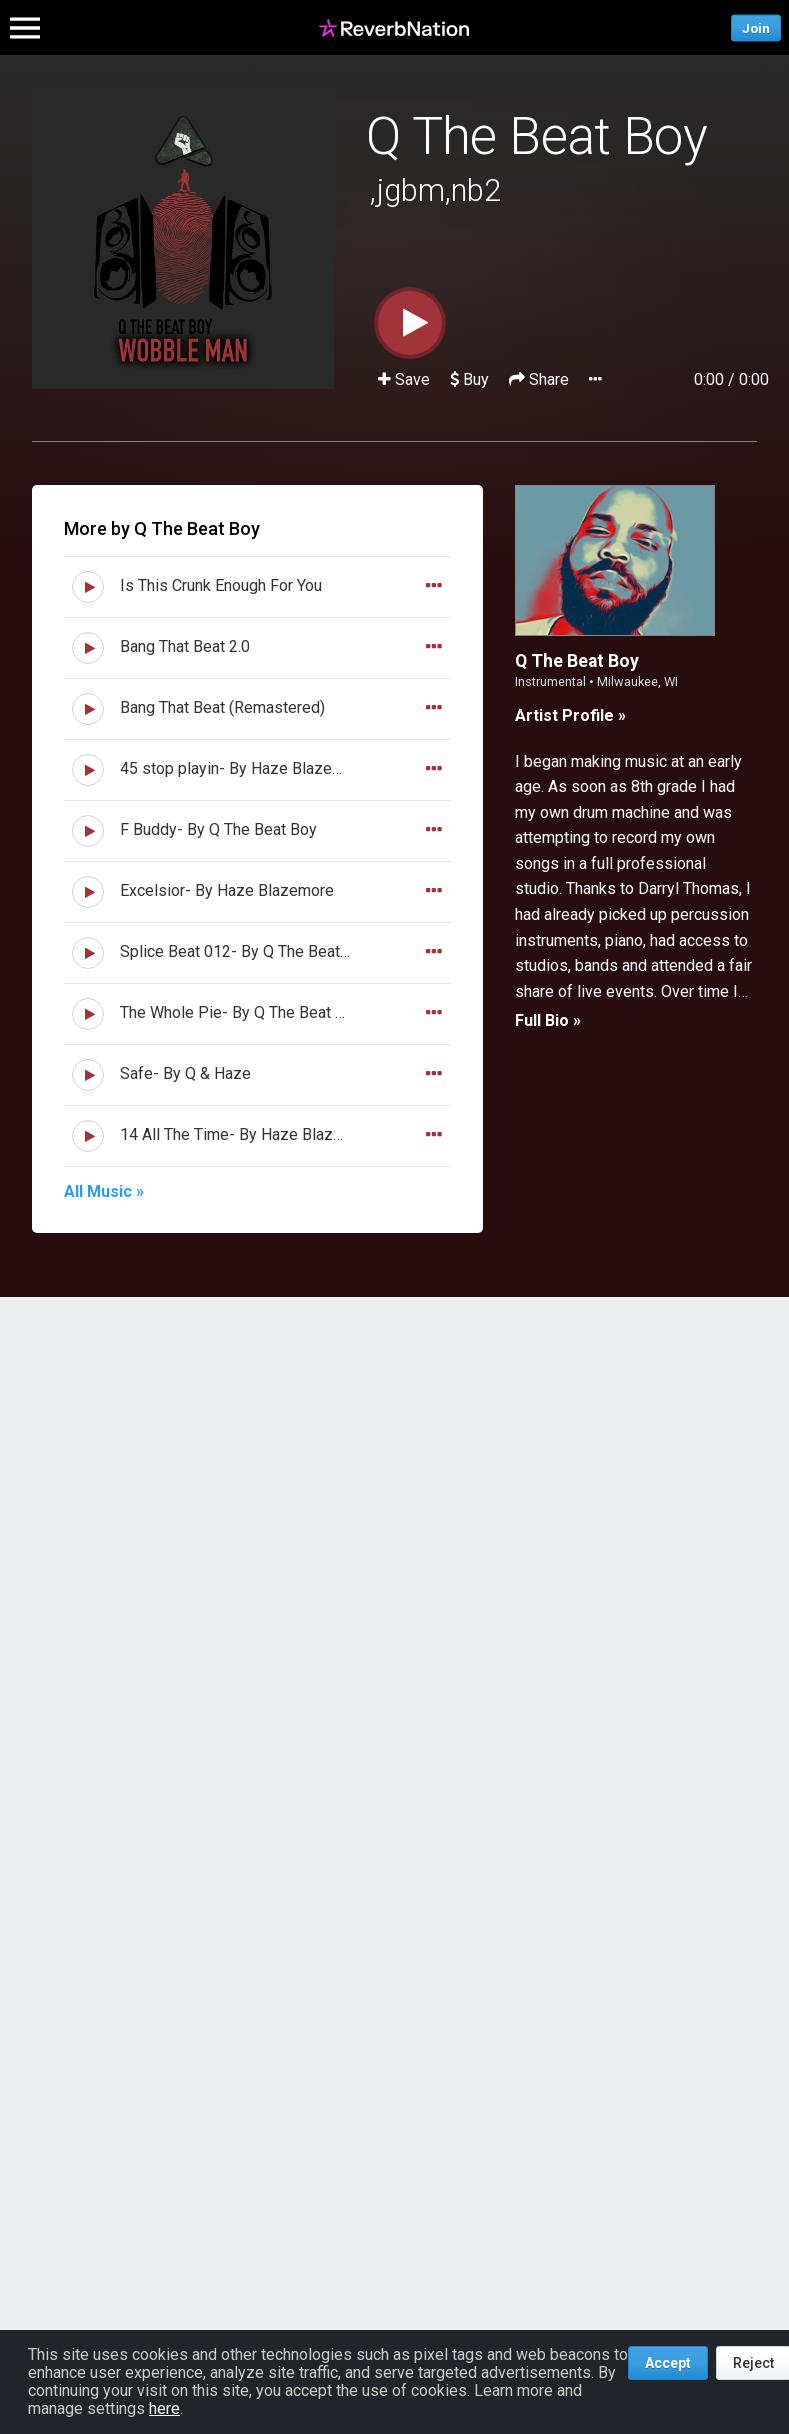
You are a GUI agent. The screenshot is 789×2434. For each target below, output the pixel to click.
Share (541, 379)
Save (406, 379)
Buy (469, 379)
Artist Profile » (570, 715)
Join (756, 27)
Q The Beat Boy (536, 136)
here (164, 2408)
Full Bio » (548, 1020)
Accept (668, 2363)
